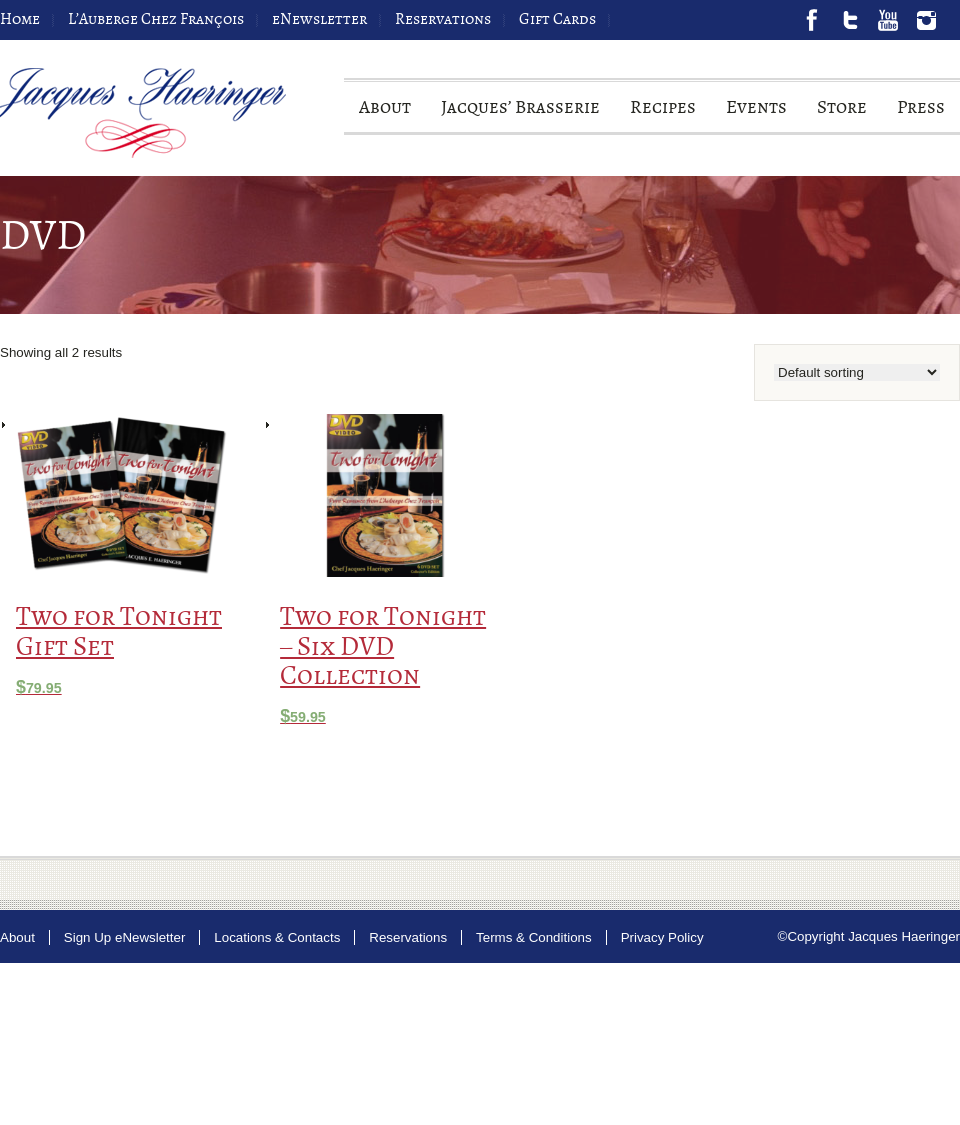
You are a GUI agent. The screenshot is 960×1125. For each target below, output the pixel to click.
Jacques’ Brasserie (520, 114)
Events (756, 114)
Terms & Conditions (534, 937)
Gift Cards (557, 19)
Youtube (888, 20)
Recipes (663, 114)
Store (842, 114)
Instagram (926, 20)
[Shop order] (857, 372)
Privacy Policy (662, 937)
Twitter (850, 20)
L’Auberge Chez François (156, 19)
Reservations (443, 19)
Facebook (812, 20)
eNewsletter (319, 19)
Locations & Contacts (277, 937)
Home (20, 19)
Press (921, 114)
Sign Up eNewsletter (125, 937)
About (385, 114)
